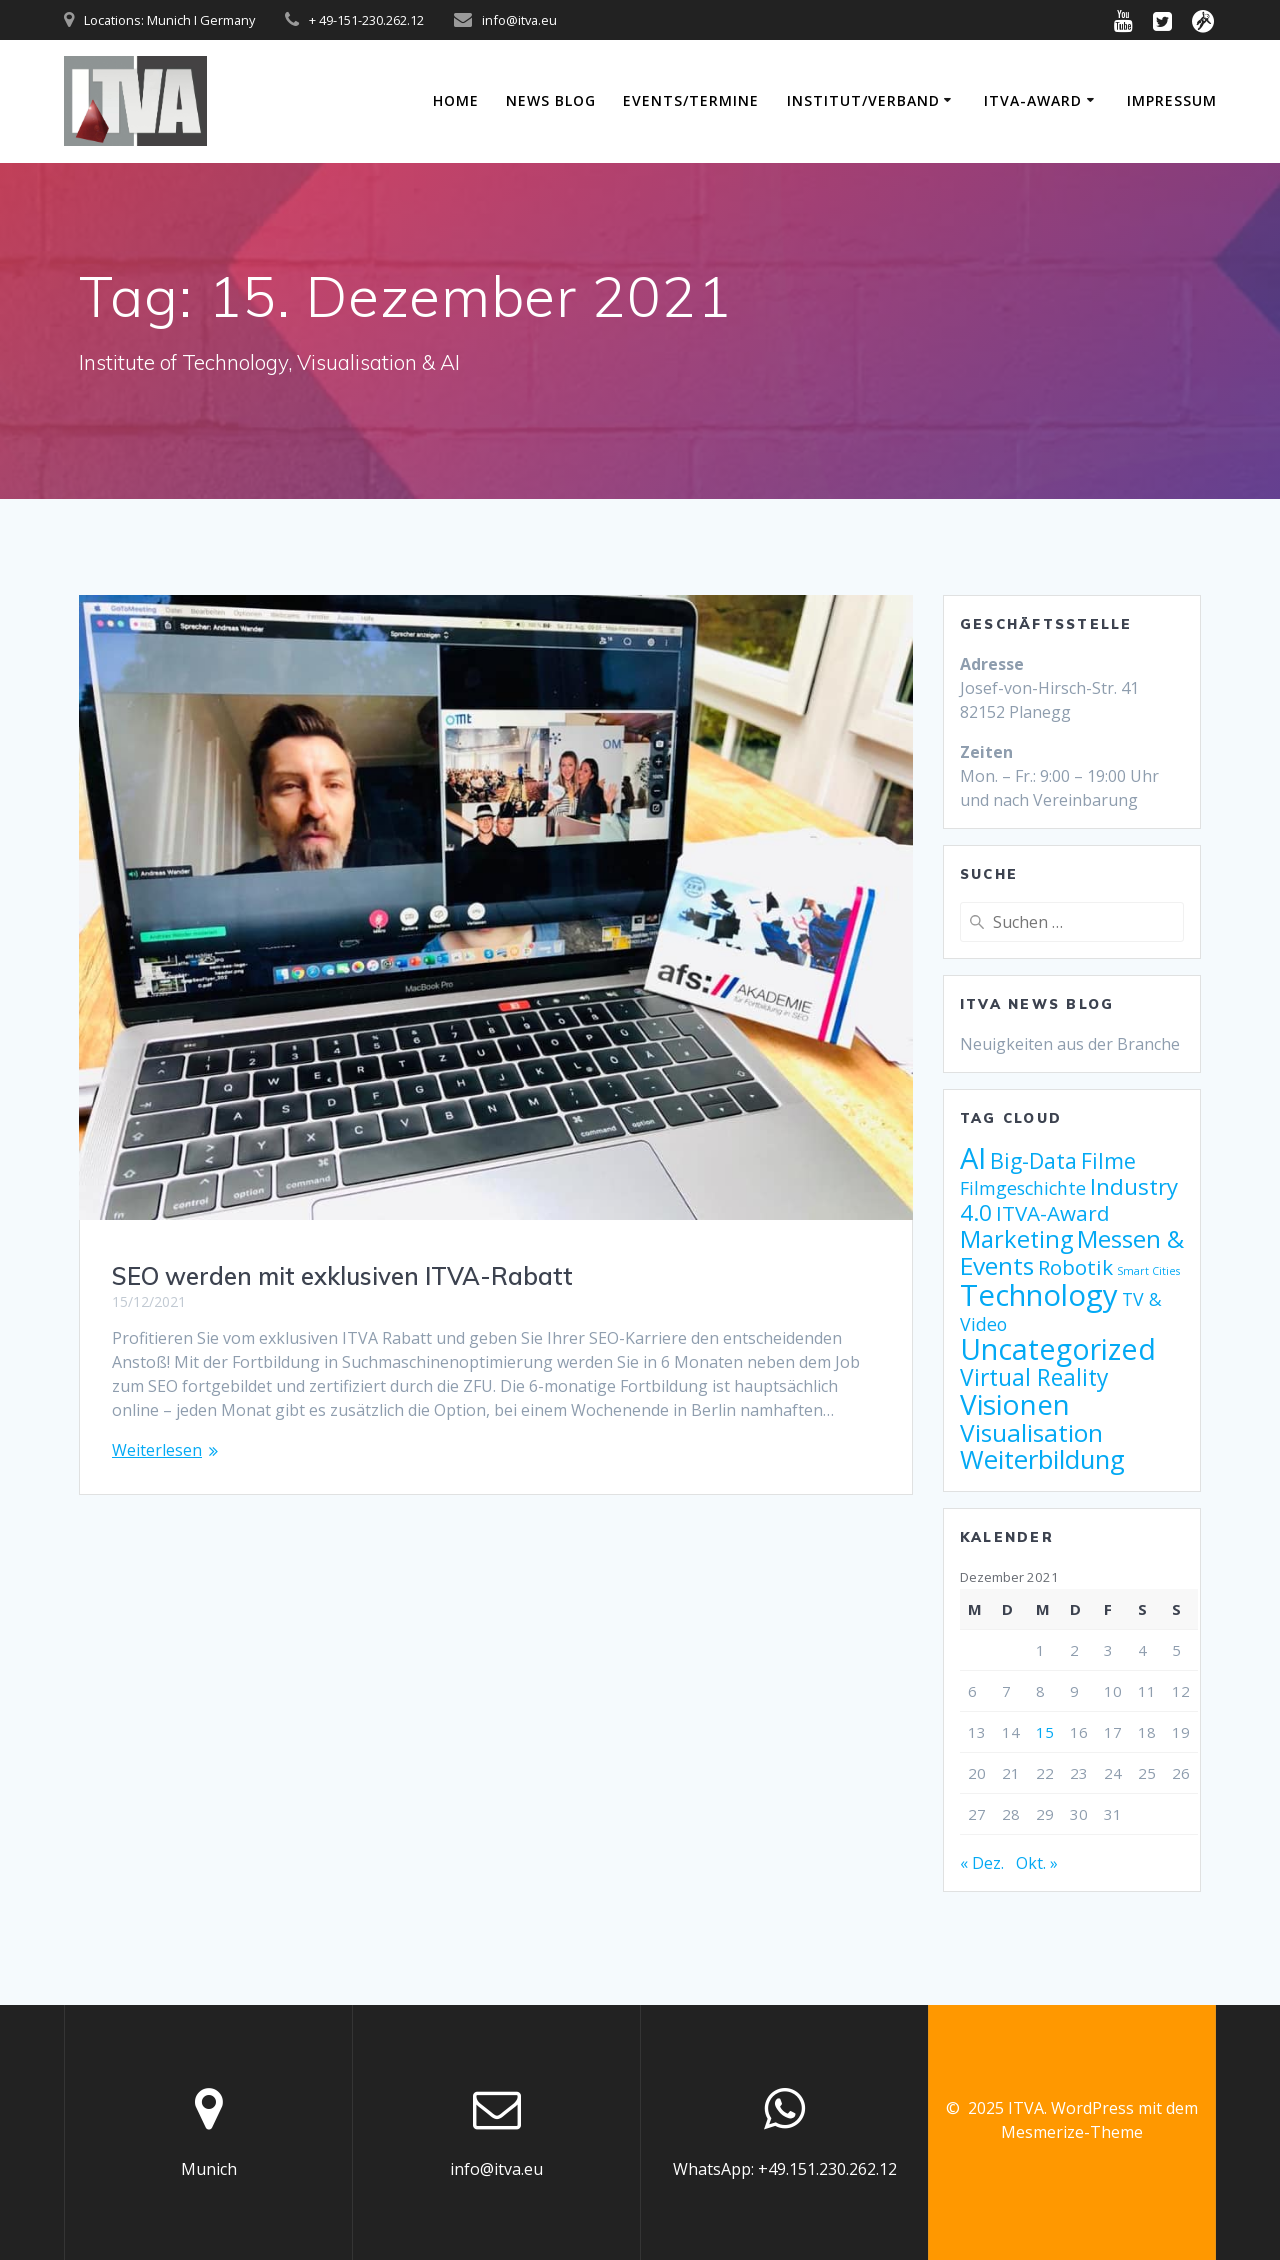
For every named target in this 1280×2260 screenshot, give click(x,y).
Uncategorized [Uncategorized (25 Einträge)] (1058, 1348)
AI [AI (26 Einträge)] (973, 1157)
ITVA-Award (1033, 100)
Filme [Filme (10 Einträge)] (1108, 1160)
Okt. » (1037, 1863)
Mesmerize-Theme (1072, 2132)
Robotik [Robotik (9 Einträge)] (1075, 1267)
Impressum (1172, 100)
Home (456, 100)
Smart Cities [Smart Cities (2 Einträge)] (1148, 1271)
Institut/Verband (863, 100)
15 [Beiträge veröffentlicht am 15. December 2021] (1045, 1732)
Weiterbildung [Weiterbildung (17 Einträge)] (1042, 1459)
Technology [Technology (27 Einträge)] (1039, 1295)
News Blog (551, 100)
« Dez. (982, 1863)
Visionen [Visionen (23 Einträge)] (1015, 1404)
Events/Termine (691, 100)
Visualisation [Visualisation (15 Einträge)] (1031, 1432)
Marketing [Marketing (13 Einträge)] (1016, 1239)
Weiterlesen (157, 1450)
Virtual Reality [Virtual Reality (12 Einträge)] (1034, 1377)
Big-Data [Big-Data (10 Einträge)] (1033, 1160)
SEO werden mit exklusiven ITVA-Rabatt (342, 1276)
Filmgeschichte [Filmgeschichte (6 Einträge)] (1023, 1188)
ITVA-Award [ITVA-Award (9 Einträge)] (1053, 1213)
